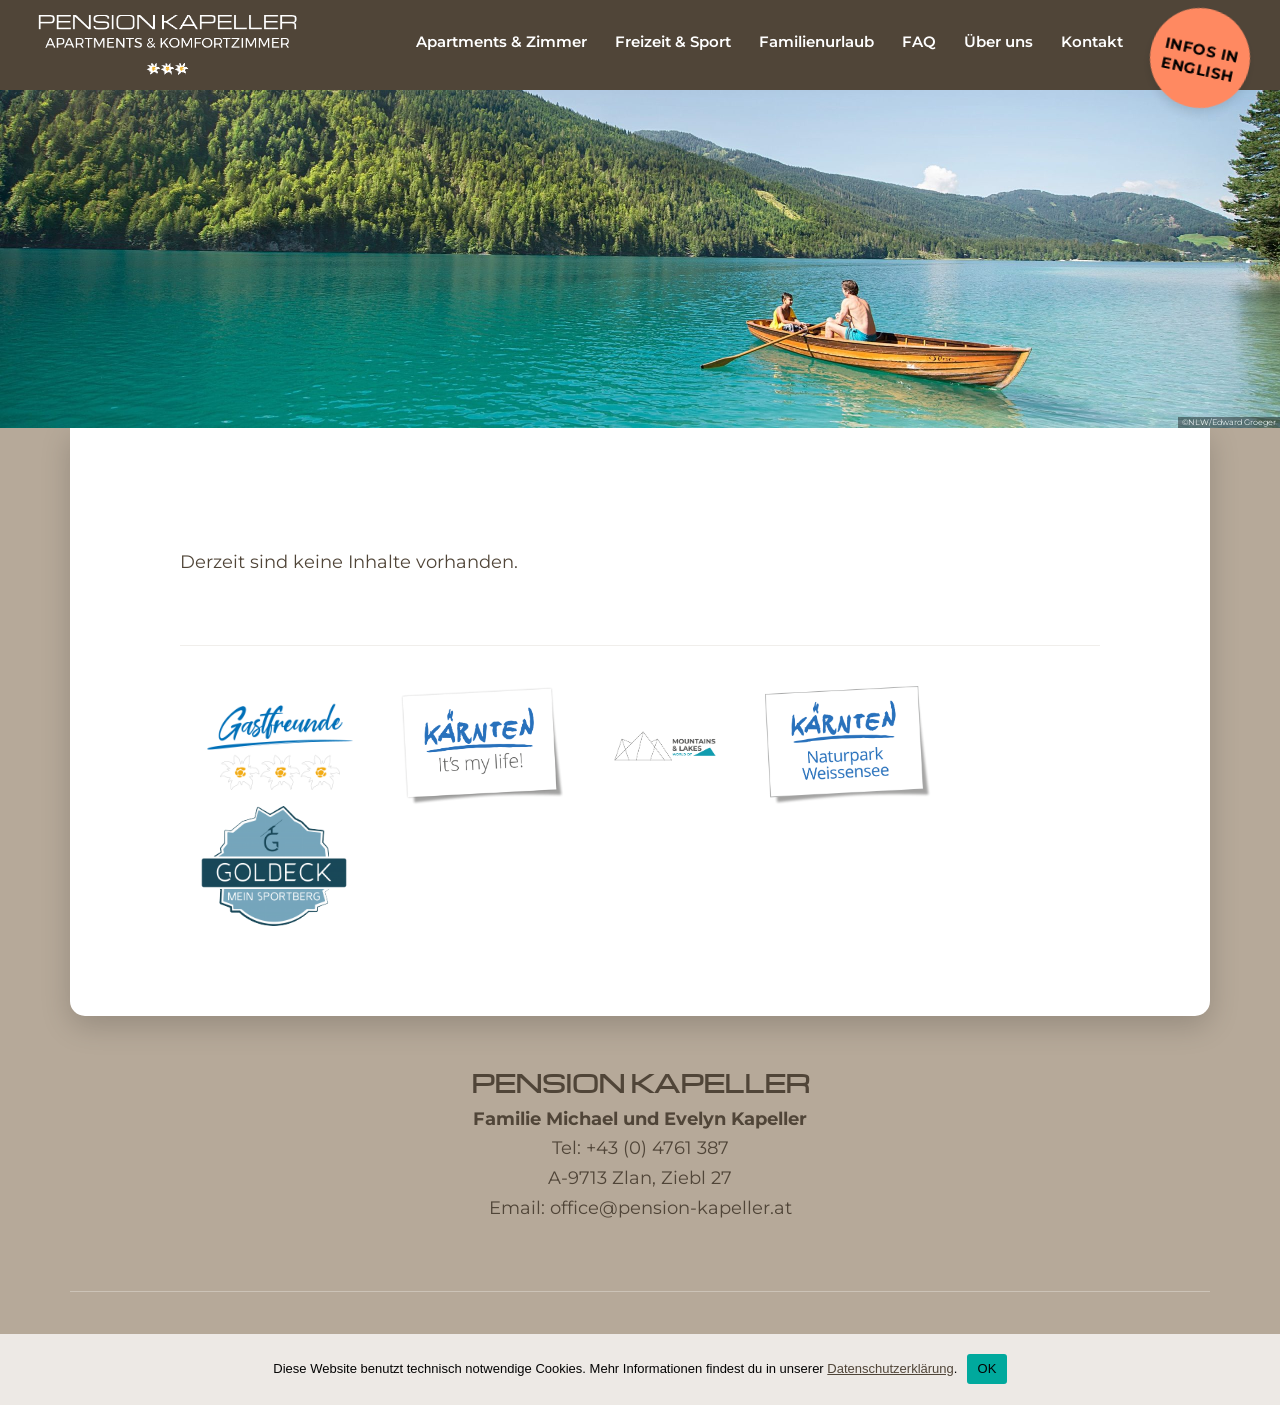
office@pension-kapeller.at (671, 1208)
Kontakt (1092, 41)
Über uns (998, 41)
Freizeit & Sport (673, 41)
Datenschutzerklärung (890, 1368)
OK (986, 1368)
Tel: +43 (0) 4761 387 (640, 1148)
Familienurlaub (816, 41)
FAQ (919, 41)
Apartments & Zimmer (501, 41)
